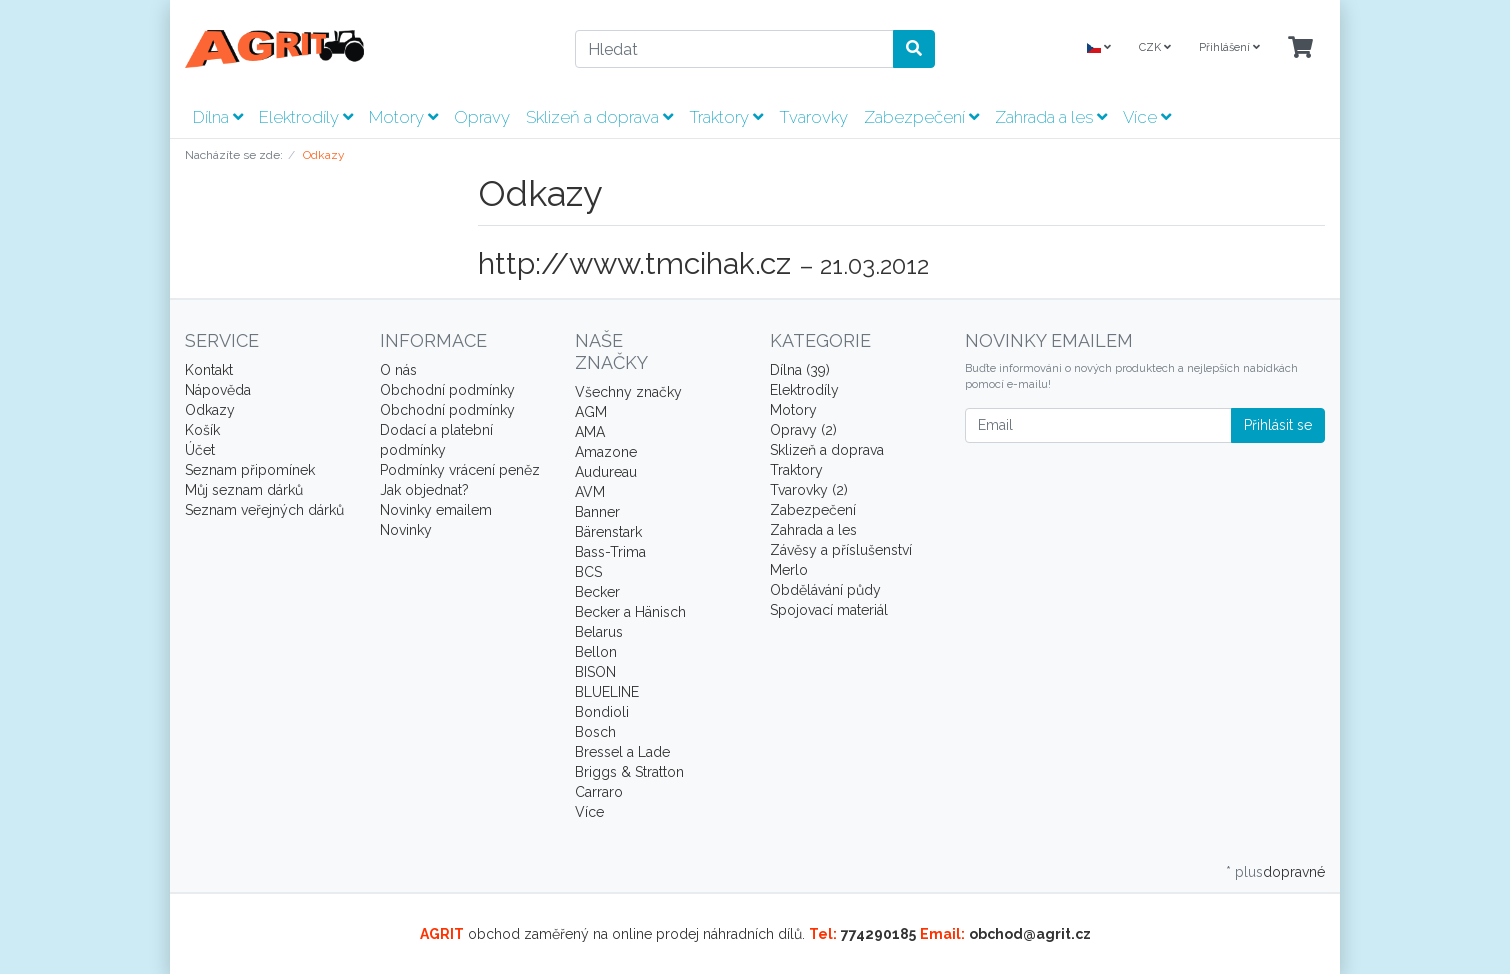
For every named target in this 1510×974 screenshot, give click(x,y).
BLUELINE (607, 692)
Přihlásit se (1278, 425)
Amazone (606, 452)
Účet (200, 450)
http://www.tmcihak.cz (634, 263)
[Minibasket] (1300, 48)
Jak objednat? (424, 490)
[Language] (1099, 48)
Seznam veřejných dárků (264, 510)
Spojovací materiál (829, 610)
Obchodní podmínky (447, 390)
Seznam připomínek (250, 470)
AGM (591, 412)
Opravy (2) (803, 430)
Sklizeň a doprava (599, 117)
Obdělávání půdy (825, 590)
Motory (403, 117)
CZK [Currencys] (1155, 47)
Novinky (406, 530)
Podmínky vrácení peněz (460, 470)
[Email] (1098, 425)
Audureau (606, 472)
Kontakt (209, 370)
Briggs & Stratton (629, 772)
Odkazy (210, 410)
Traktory (726, 117)
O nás (398, 370)
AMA (590, 432)
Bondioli (602, 712)
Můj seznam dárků (244, 490)
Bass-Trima (610, 552)
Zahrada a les (1051, 117)
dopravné (1294, 872)
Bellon (596, 652)
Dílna (218, 117)
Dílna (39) (800, 370)
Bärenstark (608, 532)
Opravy (482, 117)
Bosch (595, 732)
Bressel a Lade (622, 752)
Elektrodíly (306, 117)
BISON (595, 672)
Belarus (599, 632)
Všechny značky (628, 392)
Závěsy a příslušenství (841, 550)
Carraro (599, 792)
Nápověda (218, 390)
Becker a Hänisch (630, 612)
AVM (590, 492)
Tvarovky (813, 117)
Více (1147, 117)
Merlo (789, 570)
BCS (588, 572)
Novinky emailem (436, 510)
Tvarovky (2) (809, 490)
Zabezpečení (921, 117)
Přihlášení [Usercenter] (1229, 47)
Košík (202, 430)
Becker (597, 592)
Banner (597, 512)
